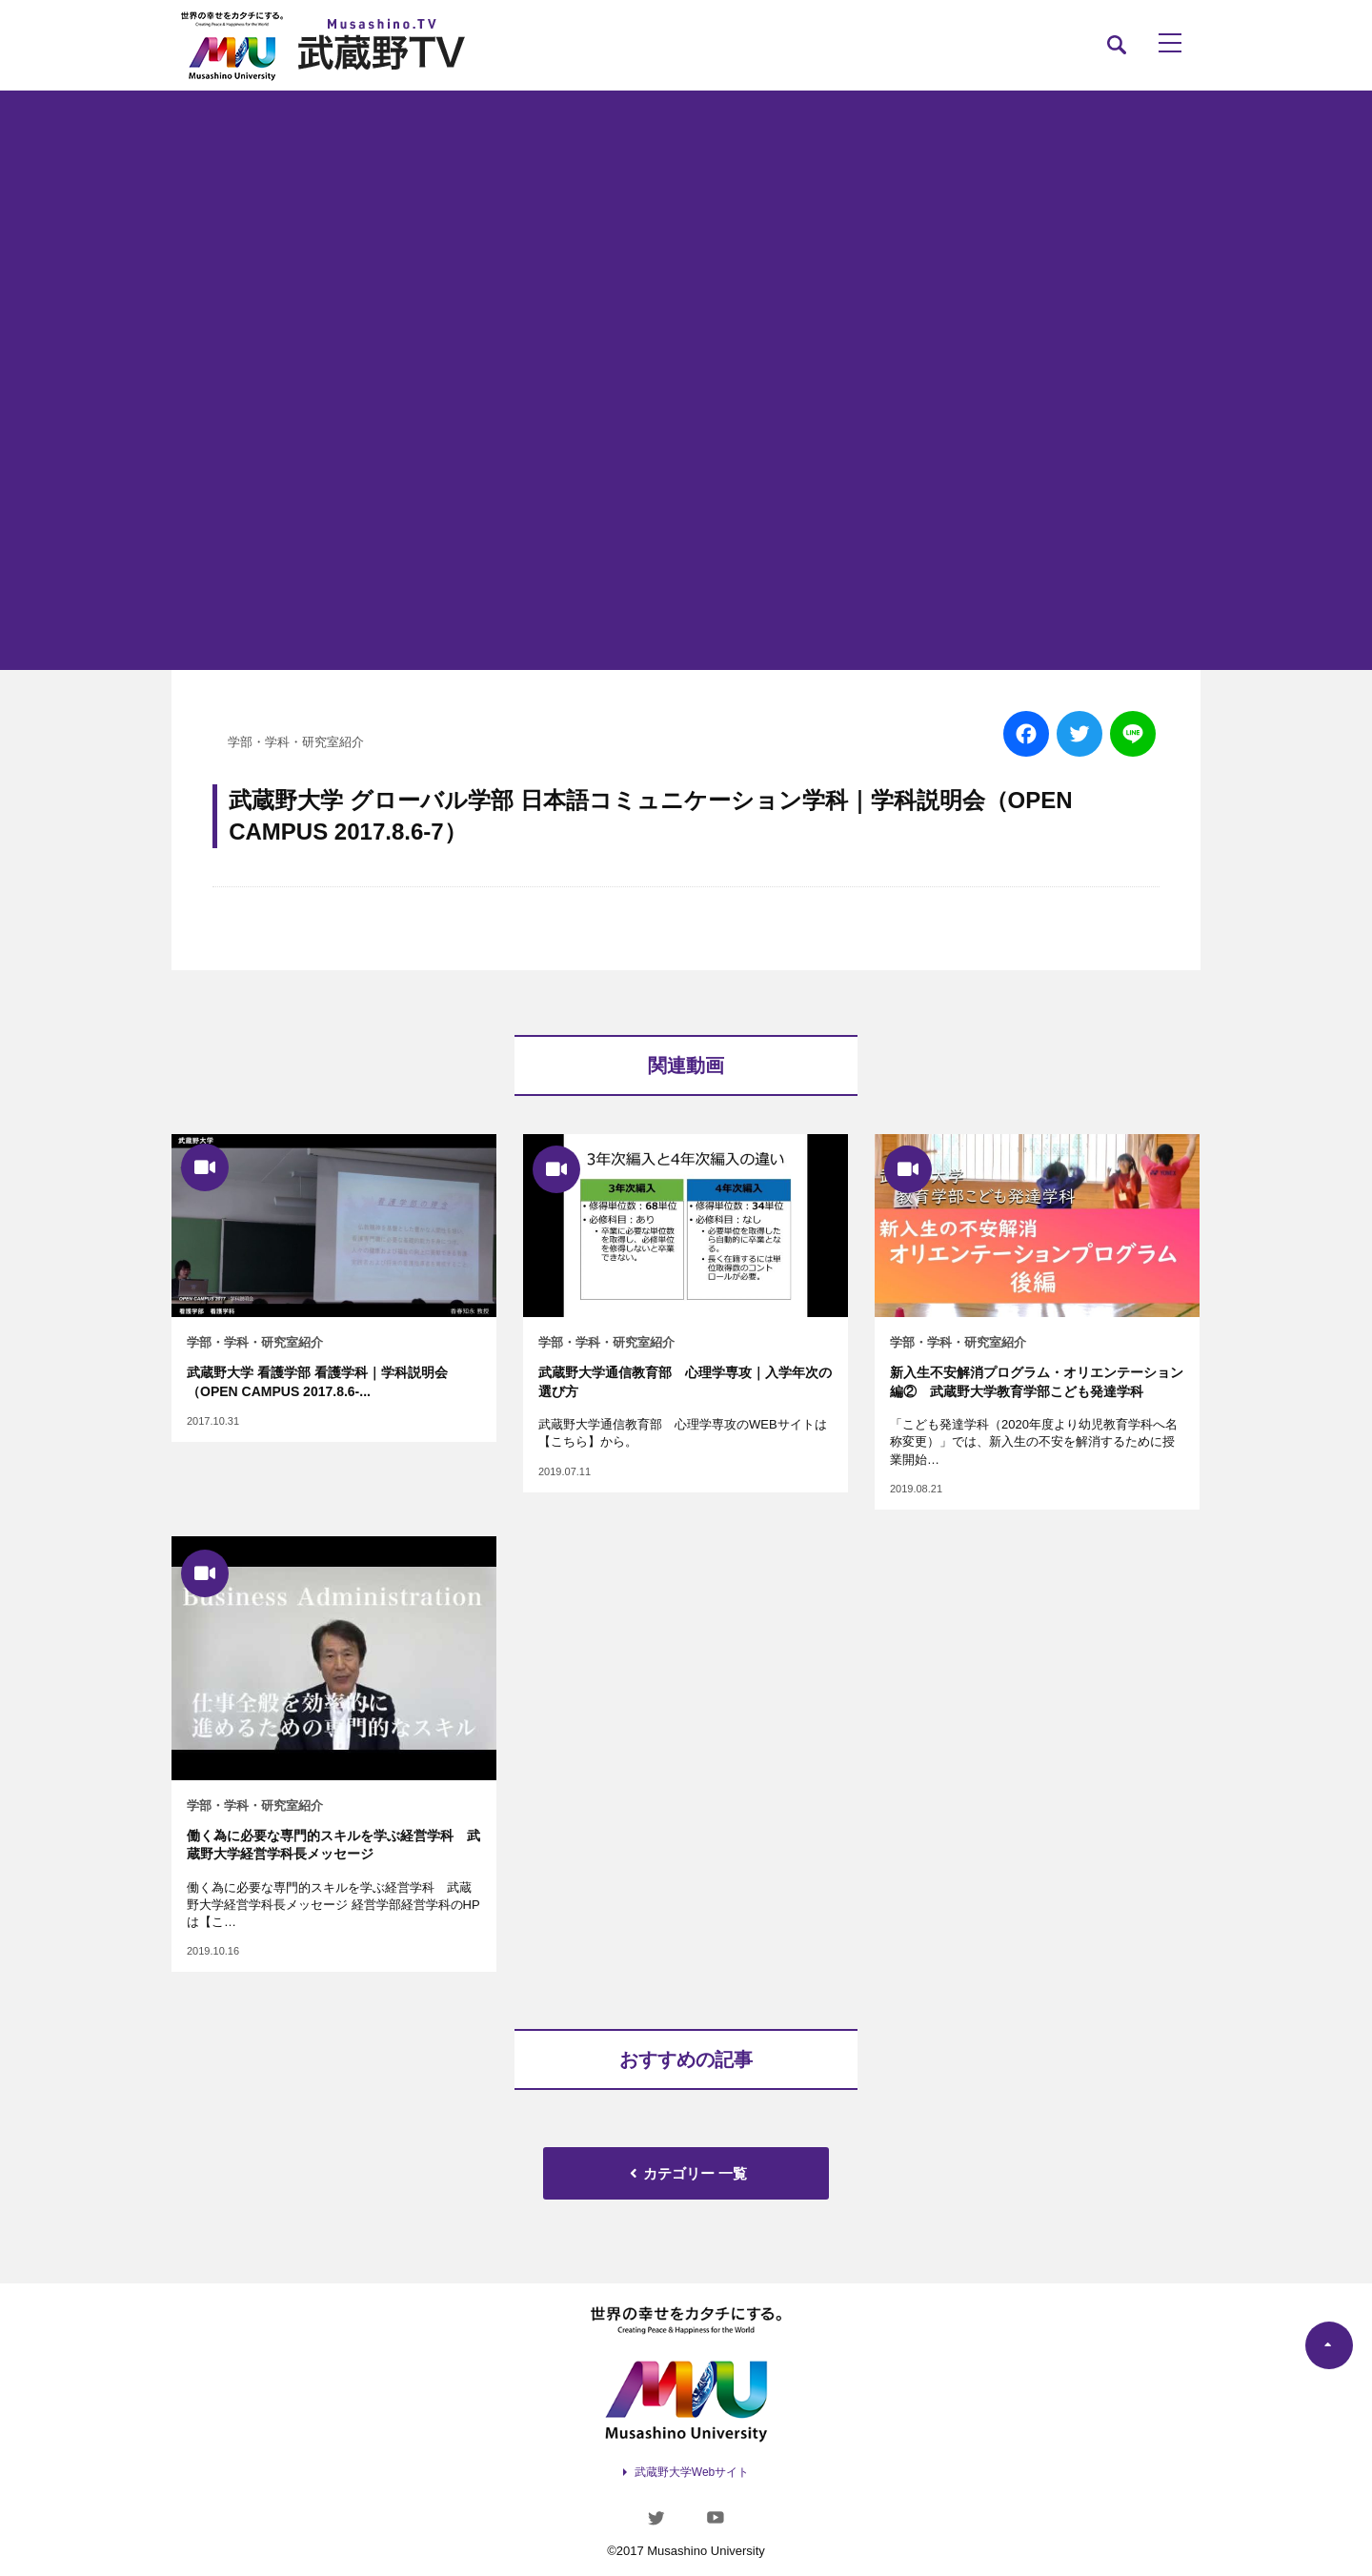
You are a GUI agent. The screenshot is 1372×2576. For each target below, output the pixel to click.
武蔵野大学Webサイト (692, 2472)
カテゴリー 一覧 (686, 2173)
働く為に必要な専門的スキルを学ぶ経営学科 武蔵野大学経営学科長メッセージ (333, 1845)
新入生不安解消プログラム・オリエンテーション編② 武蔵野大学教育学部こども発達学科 (1036, 1382)
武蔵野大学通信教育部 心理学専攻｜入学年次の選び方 (685, 1382)
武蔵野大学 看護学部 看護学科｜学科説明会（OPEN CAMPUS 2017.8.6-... (317, 1382)
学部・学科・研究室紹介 (296, 742)
